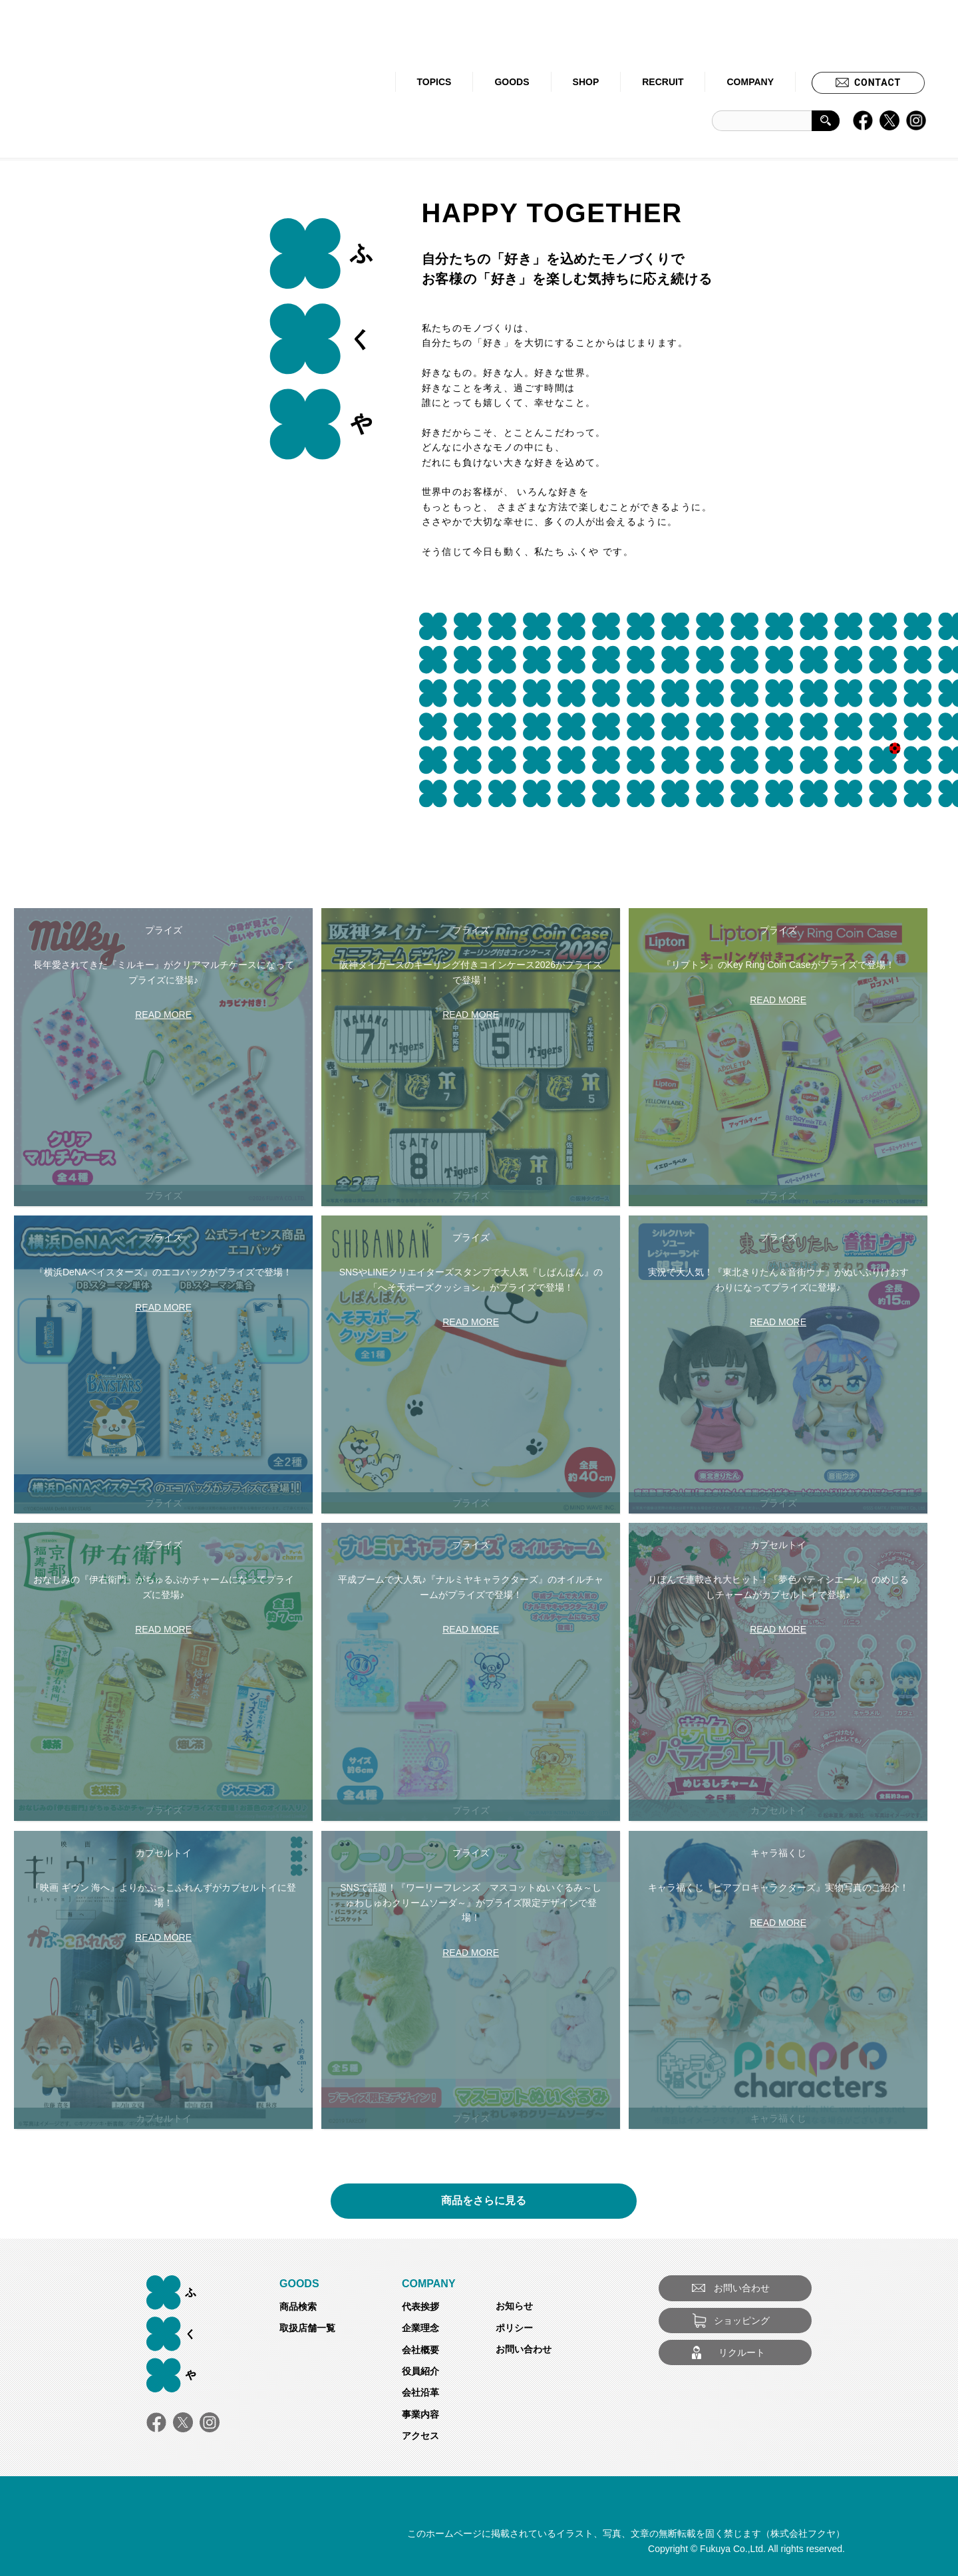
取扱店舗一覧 (307, 2328)
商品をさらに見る (483, 2196)
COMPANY (750, 82)
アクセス (420, 2435)
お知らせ (514, 2306)
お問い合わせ (524, 2349)
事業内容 (420, 2414)
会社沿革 (420, 2392)
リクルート (741, 2352)
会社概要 (420, 2349)
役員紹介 (420, 2371)
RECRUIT (662, 82)
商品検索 (298, 2306)
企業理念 (420, 2328)
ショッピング (742, 2320)
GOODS (511, 82)
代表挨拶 (420, 2306)
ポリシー (514, 2328)
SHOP (586, 82)
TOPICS (434, 82)
